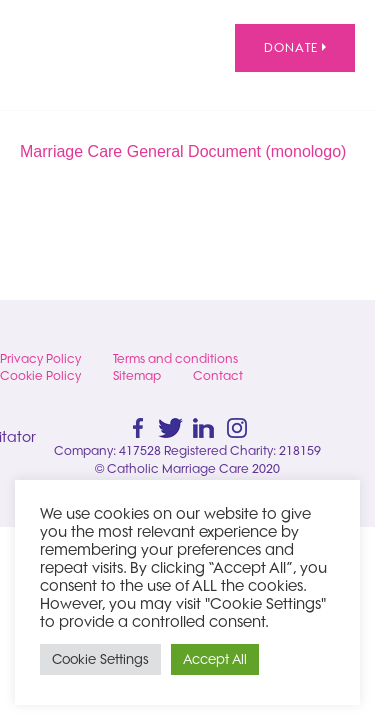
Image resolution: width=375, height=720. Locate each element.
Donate (295, 47)
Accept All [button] (215, 659)
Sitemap (137, 375)
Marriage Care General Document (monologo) (183, 151)
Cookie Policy (40, 375)
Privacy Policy (40, 358)
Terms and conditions (175, 358)
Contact (218, 375)
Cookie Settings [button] (100, 659)
